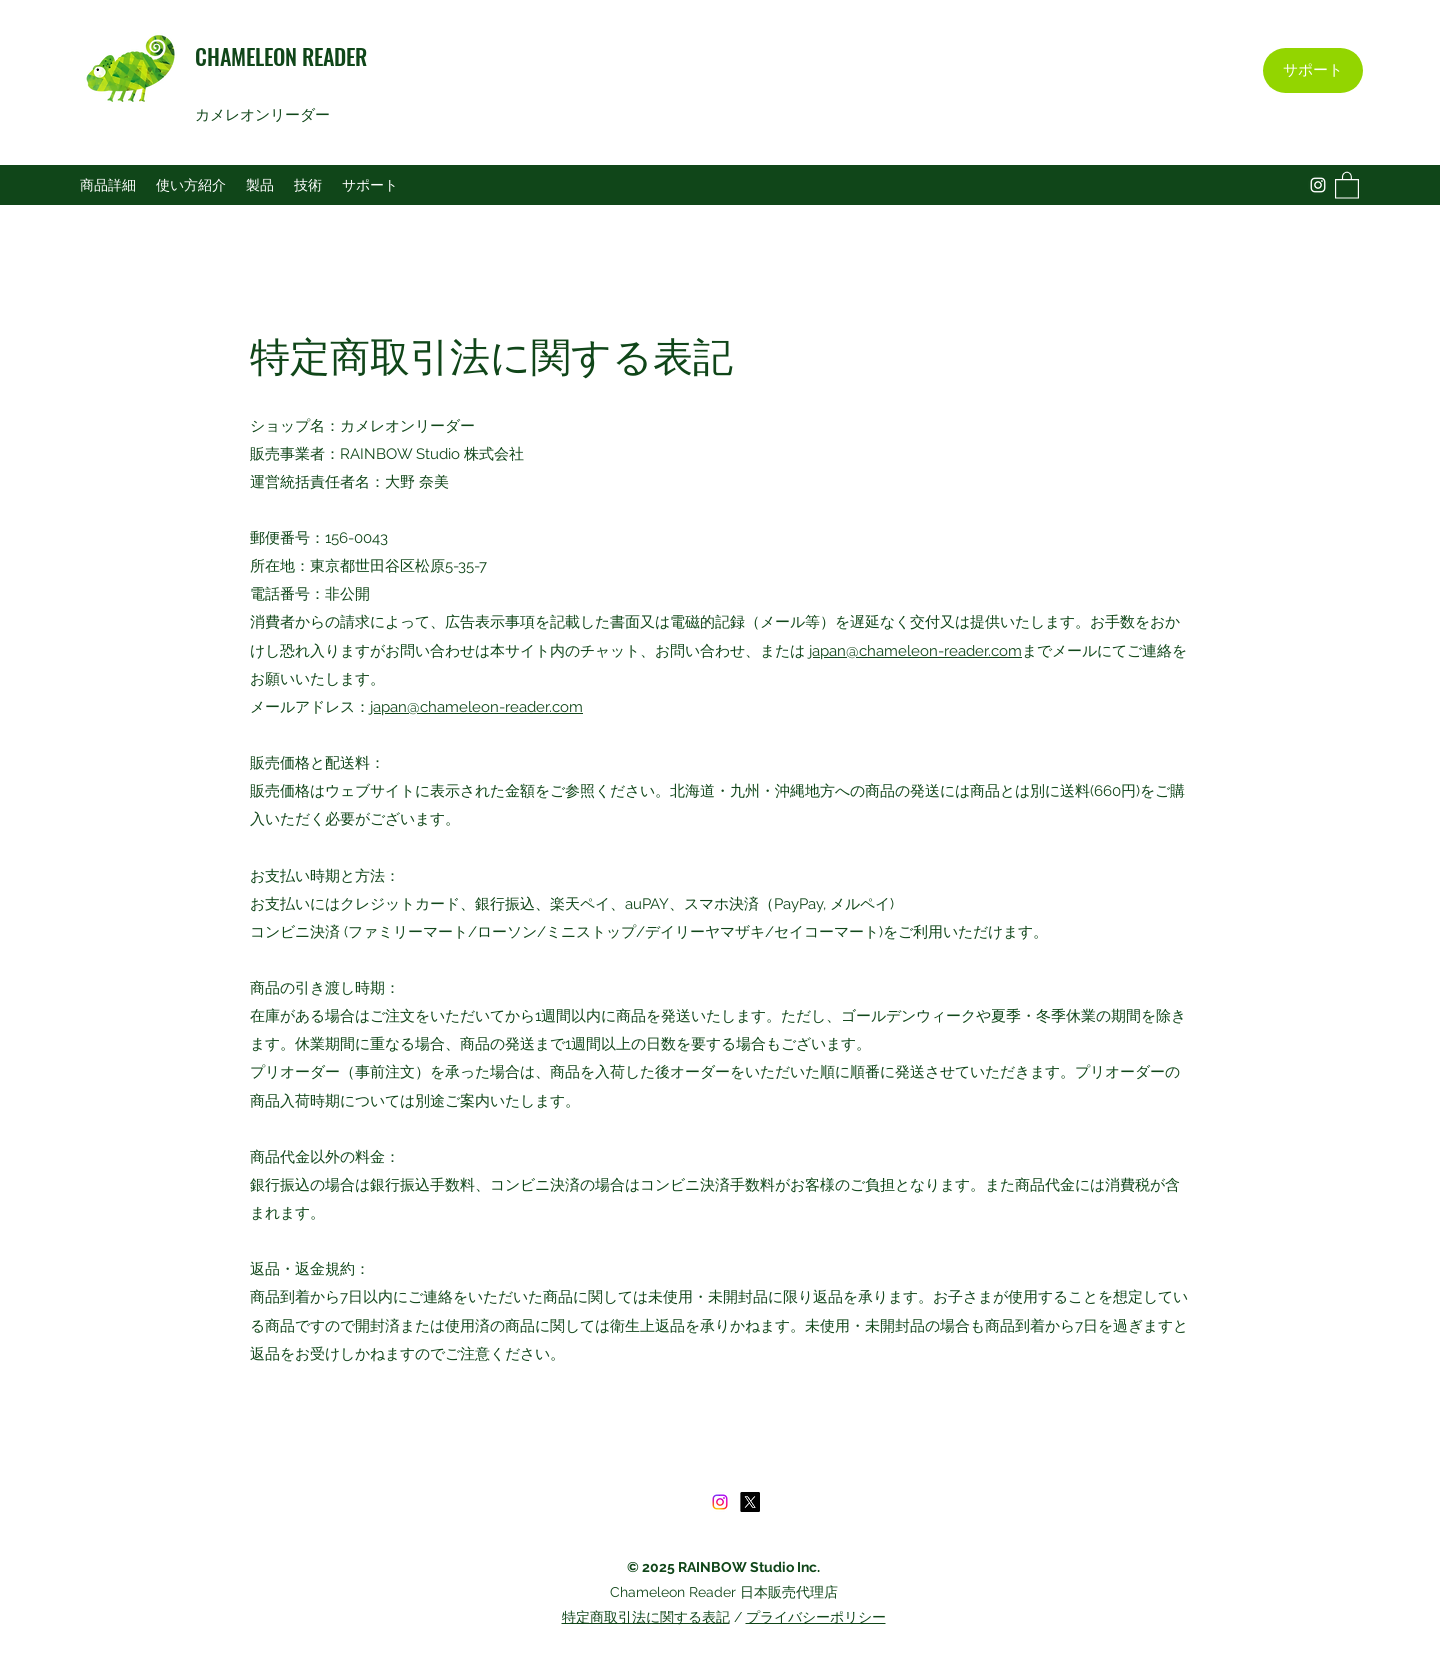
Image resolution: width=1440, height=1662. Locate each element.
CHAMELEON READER (281, 56)
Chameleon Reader (675, 1592)
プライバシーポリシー (816, 1617)
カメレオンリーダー (264, 115)
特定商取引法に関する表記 (646, 1617)
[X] (750, 1502)
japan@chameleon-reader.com (915, 651)
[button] (1347, 184)
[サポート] (1313, 70)
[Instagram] (1318, 185)
